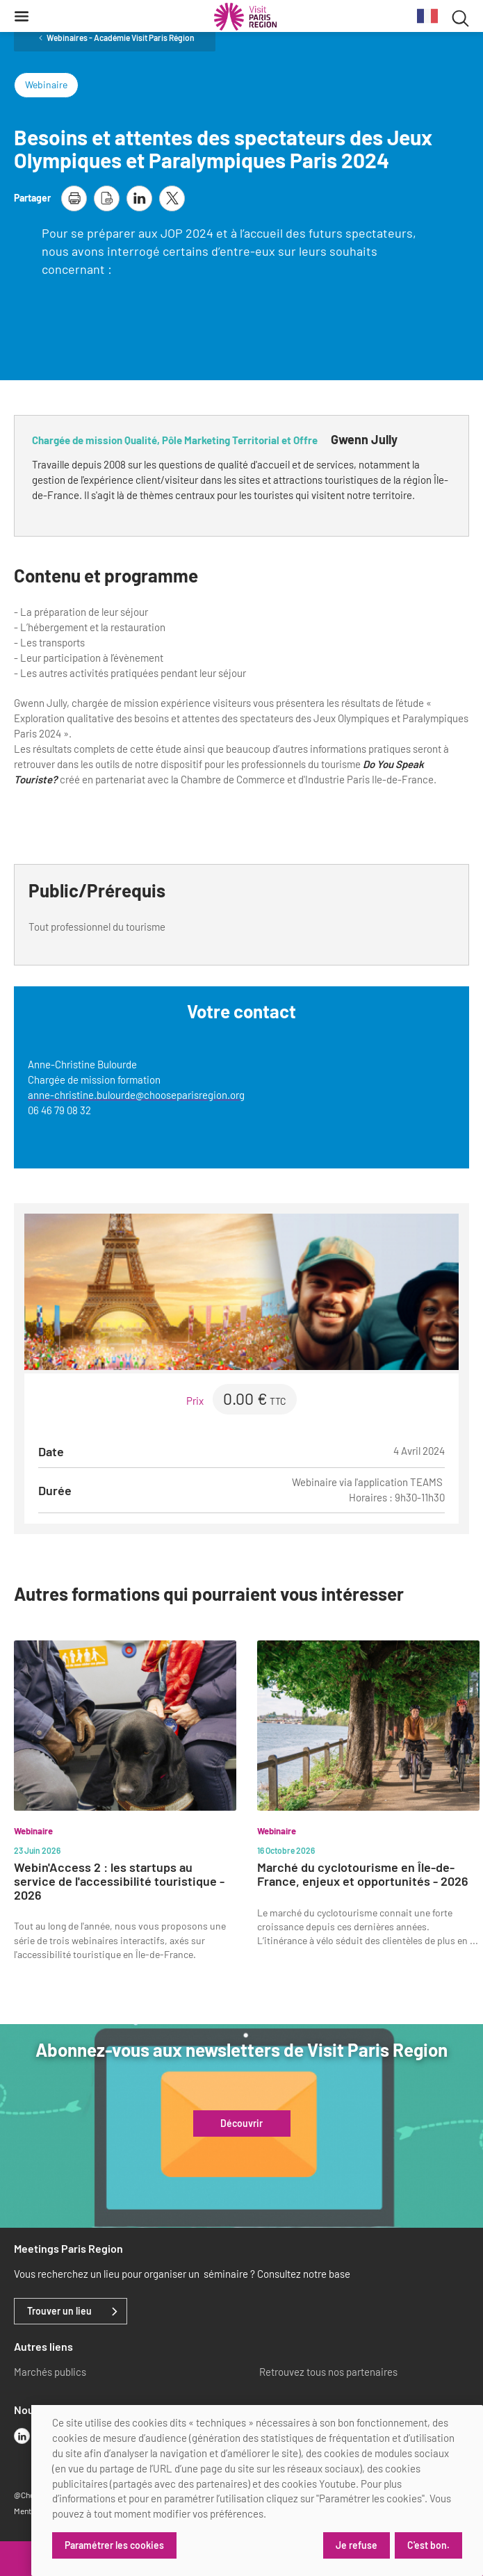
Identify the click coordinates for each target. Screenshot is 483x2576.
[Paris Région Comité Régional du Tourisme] (245, 17)
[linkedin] (22, 2436)
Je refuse (356, 2545)
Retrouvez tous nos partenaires (328, 2371)
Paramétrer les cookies (114, 2545)
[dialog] (257, 2490)
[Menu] (21, 16)
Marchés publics (50, 2371)
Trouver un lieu (59, 2311)
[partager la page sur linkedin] (139, 198)
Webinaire (46, 84)
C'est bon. (428, 2545)
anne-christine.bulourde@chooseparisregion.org (136, 1095)
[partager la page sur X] (172, 198)
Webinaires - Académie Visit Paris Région (121, 37)
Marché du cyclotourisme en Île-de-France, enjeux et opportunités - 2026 (362, 1874)
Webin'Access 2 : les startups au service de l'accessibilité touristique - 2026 (119, 1880)
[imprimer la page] (74, 198)
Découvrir (241, 2123)
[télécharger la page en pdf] (107, 198)
